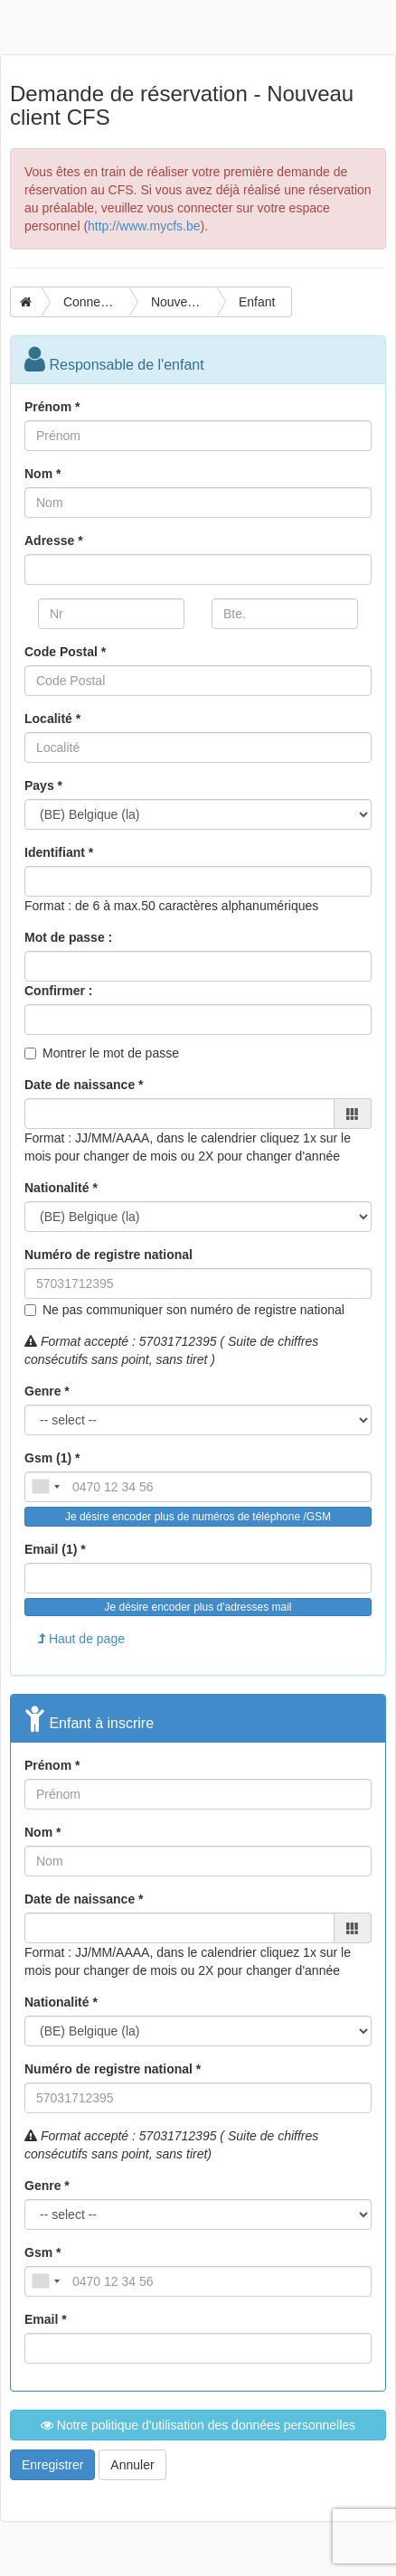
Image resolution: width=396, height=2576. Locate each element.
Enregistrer (52, 2465)
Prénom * (52, 407)
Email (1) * (55, 1549)
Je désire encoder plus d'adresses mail (197, 1607)
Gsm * (42, 2252)
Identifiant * (58, 852)
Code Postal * (65, 651)
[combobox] (45, 1486)
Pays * (43, 785)
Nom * (42, 473)
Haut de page (81, 1638)
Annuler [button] (132, 2465)
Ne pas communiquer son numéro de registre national (193, 1309)
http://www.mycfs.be (144, 226)
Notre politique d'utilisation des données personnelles (198, 2425)
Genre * (47, 1391)
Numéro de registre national (108, 1254)
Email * (45, 2319)
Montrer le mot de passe (110, 1053)
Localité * (52, 718)
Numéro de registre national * (112, 2069)
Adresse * (53, 540)
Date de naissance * (84, 1084)
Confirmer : (58, 990)
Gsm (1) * (52, 1458)
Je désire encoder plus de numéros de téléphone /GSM (198, 1516)
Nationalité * (61, 1187)
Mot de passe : (68, 937)
